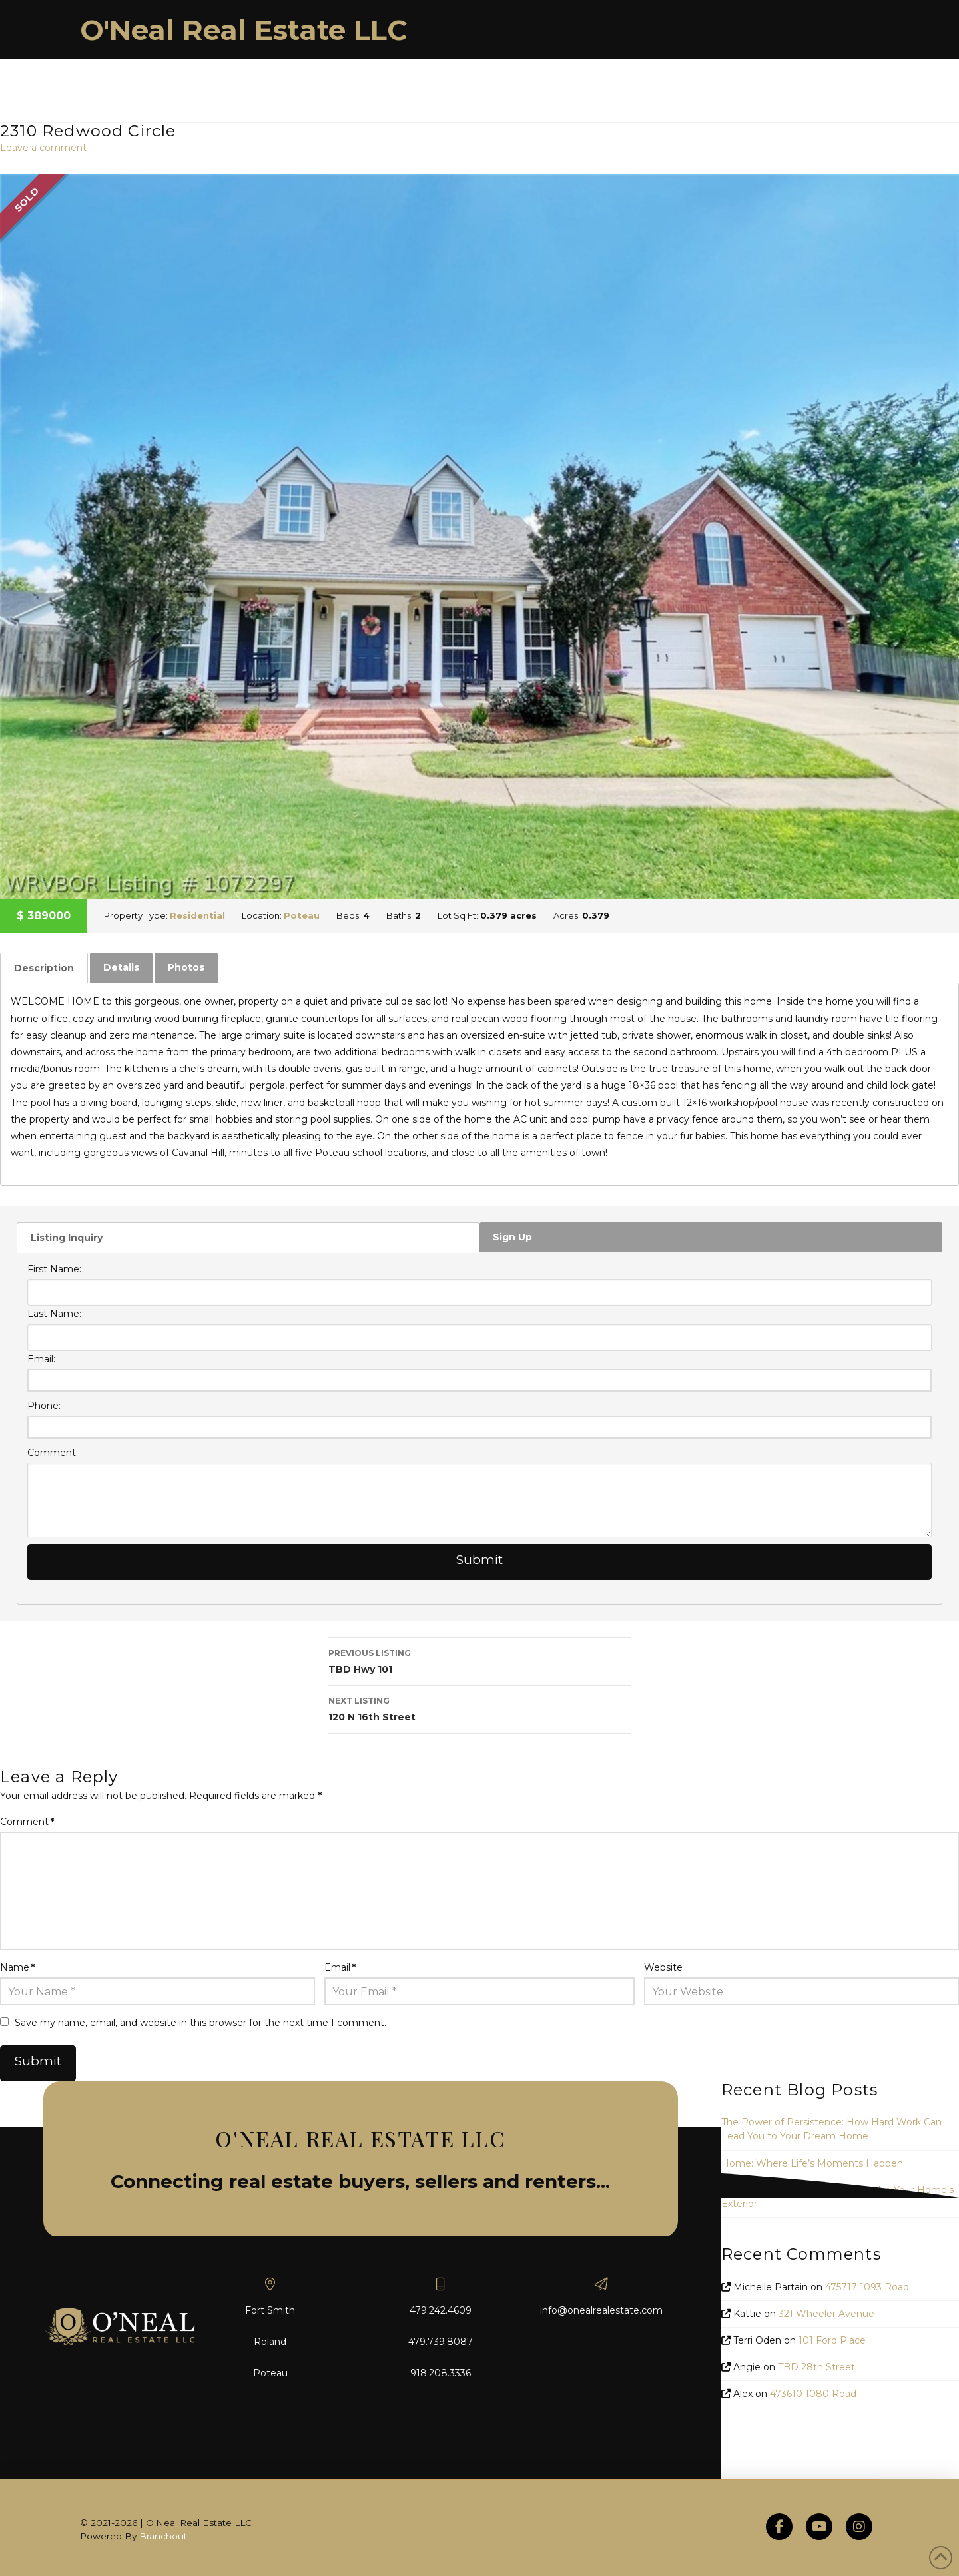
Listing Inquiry (67, 1238)
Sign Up (512, 1237)
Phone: (44, 1406)
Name (17, 1967)
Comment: (52, 1453)
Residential (197, 915)
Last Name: (54, 1314)
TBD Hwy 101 (479, 1660)
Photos (186, 967)
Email (340, 1967)
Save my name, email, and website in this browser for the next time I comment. (200, 2023)
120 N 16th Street (479, 1708)
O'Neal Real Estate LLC (244, 30)
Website (663, 1967)
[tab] (44, 968)
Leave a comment (43, 148)
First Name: (54, 1269)
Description (44, 968)
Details (121, 967)
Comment (27, 1822)
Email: (41, 1359)
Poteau (302, 915)
